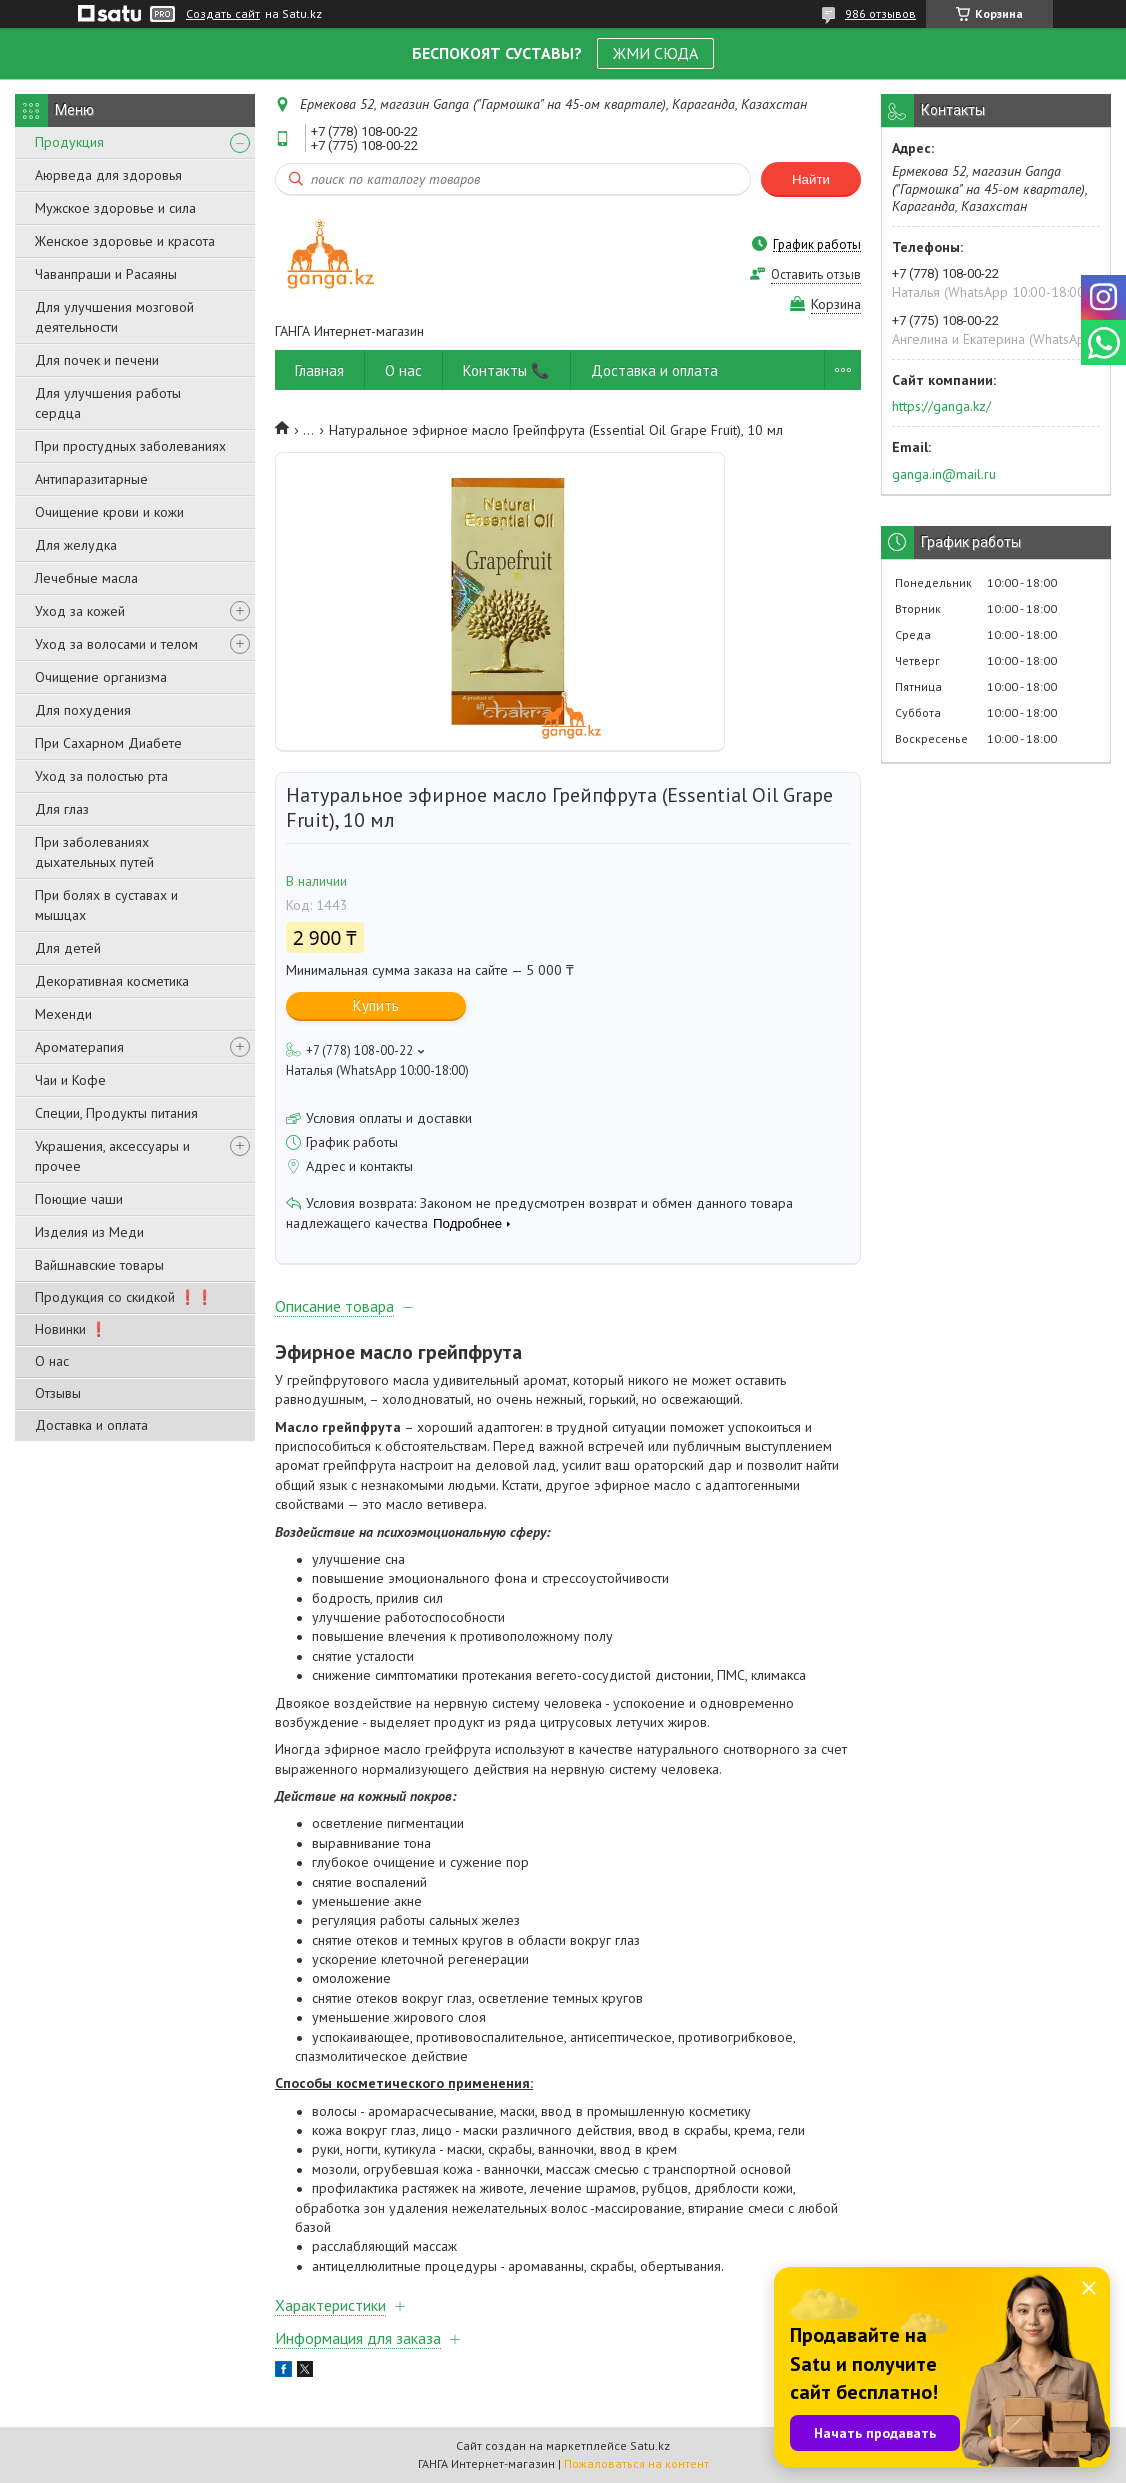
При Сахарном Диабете (108, 743)
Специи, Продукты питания (116, 1113)
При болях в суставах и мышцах (106, 905)
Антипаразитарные (91, 479)
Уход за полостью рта (101, 776)
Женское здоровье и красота (125, 241)
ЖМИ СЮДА (655, 53)
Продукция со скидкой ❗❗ (124, 1297)
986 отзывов (880, 13)
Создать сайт (223, 14)
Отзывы (58, 1393)
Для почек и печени (97, 360)
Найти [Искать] (811, 179)
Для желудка (76, 545)
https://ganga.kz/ (941, 406)
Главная (319, 370)
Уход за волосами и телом (116, 644)
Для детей (68, 948)
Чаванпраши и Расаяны (106, 274)
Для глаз (62, 809)
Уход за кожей (80, 611)
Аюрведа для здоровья (108, 175)
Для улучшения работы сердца (108, 403)
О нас (52, 1361)
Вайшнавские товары (99, 1265)
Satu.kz (650, 2445)
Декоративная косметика (112, 981)
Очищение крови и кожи (109, 512)
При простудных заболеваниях (130, 446)
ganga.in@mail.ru (944, 474)
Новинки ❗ (71, 1329)
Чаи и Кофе (70, 1080)
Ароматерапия (79, 1047)
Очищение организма (101, 677)
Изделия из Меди (89, 1232)
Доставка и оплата (91, 1425)
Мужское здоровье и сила (115, 208)
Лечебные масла (86, 578)
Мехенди (63, 1014)
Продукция (69, 142)
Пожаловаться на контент (636, 2463)
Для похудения (83, 710)
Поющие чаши (79, 1199)
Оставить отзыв (816, 274)
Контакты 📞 (506, 370)
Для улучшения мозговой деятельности (114, 317)
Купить (376, 1005)
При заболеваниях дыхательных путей (94, 852)
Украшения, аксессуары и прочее (112, 1156)
